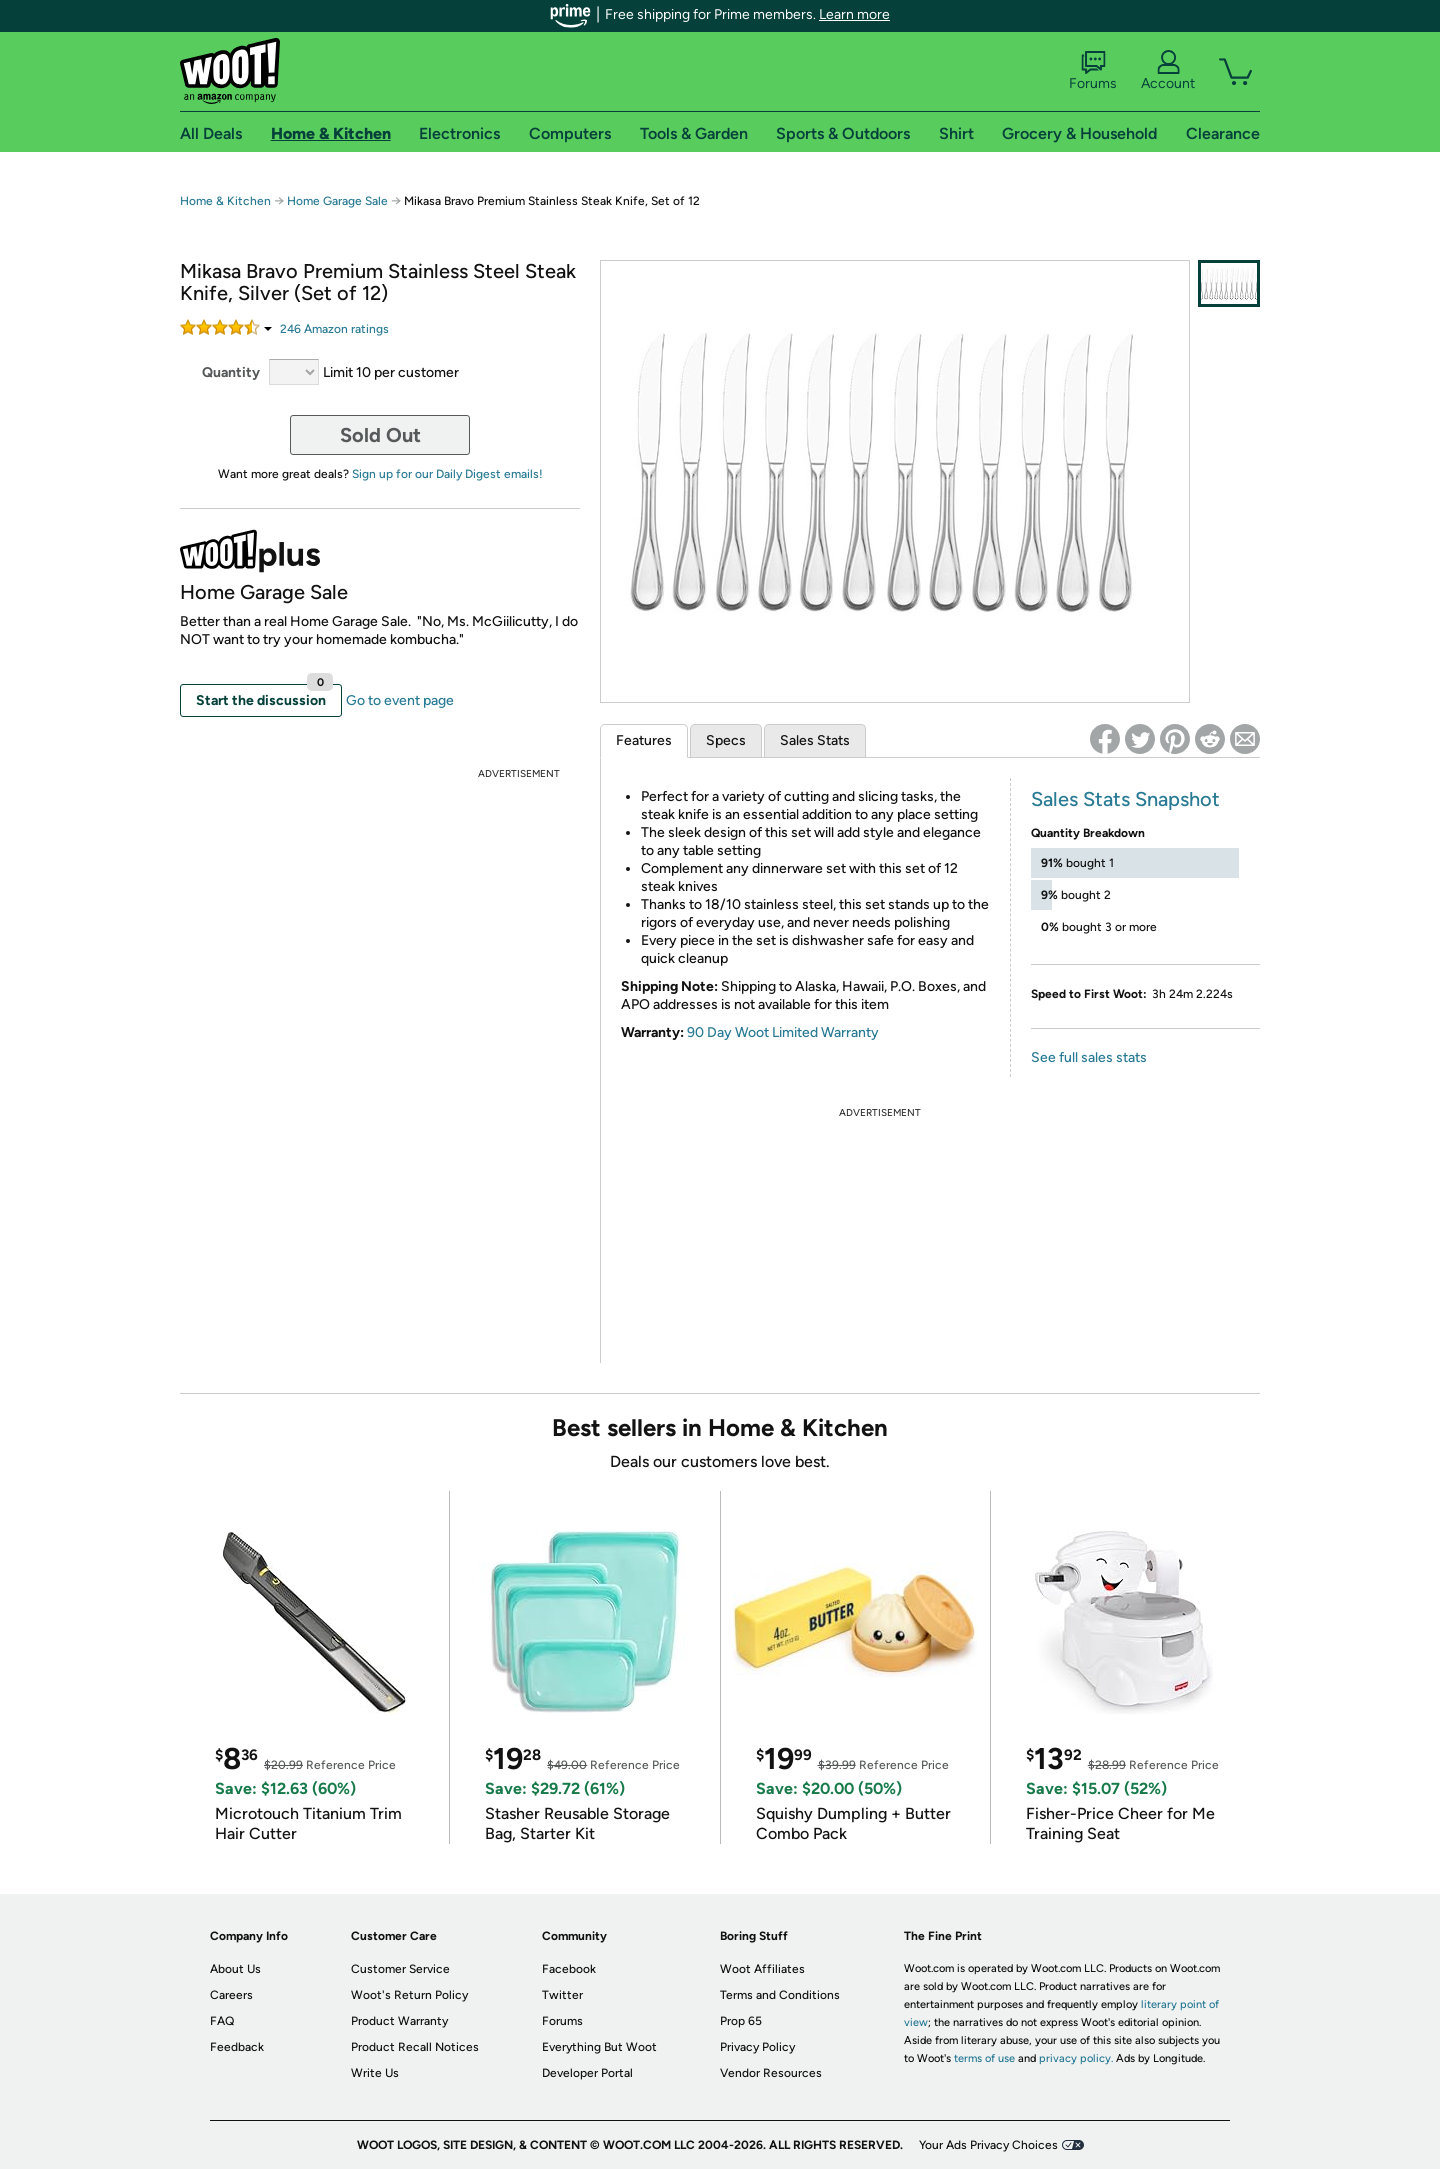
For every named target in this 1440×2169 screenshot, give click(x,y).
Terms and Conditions (780, 1995)
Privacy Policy (757, 2047)
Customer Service (400, 1969)
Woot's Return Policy (409, 1995)
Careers (231, 1995)
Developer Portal (587, 2073)
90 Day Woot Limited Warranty (783, 1032)
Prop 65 (741, 2021)
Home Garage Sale (337, 201)
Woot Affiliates (762, 1969)
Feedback (237, 2047)
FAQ (222, 2021)
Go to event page (400, 700)
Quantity (231, 372)
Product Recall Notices (415, 2047)
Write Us (375, 2073)
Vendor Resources (771, 2073)
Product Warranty (399, 2021)
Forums (1093, 71)
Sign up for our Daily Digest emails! (447, 474)
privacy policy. (1076, 2058)
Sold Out (380, 435)
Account (1168, 71)
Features (644, 740)
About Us (235, 1969)
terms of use (984, 2058)
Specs (726, 740)
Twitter (562, 1995)
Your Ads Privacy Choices (988, 2145)
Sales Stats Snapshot (1125, 799)
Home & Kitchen (225, 201)
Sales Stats (815, 740)
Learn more (854, 14)
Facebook (569, 1969)
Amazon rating (334, 329)
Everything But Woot (599, 2047)
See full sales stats (1089, 1057)
